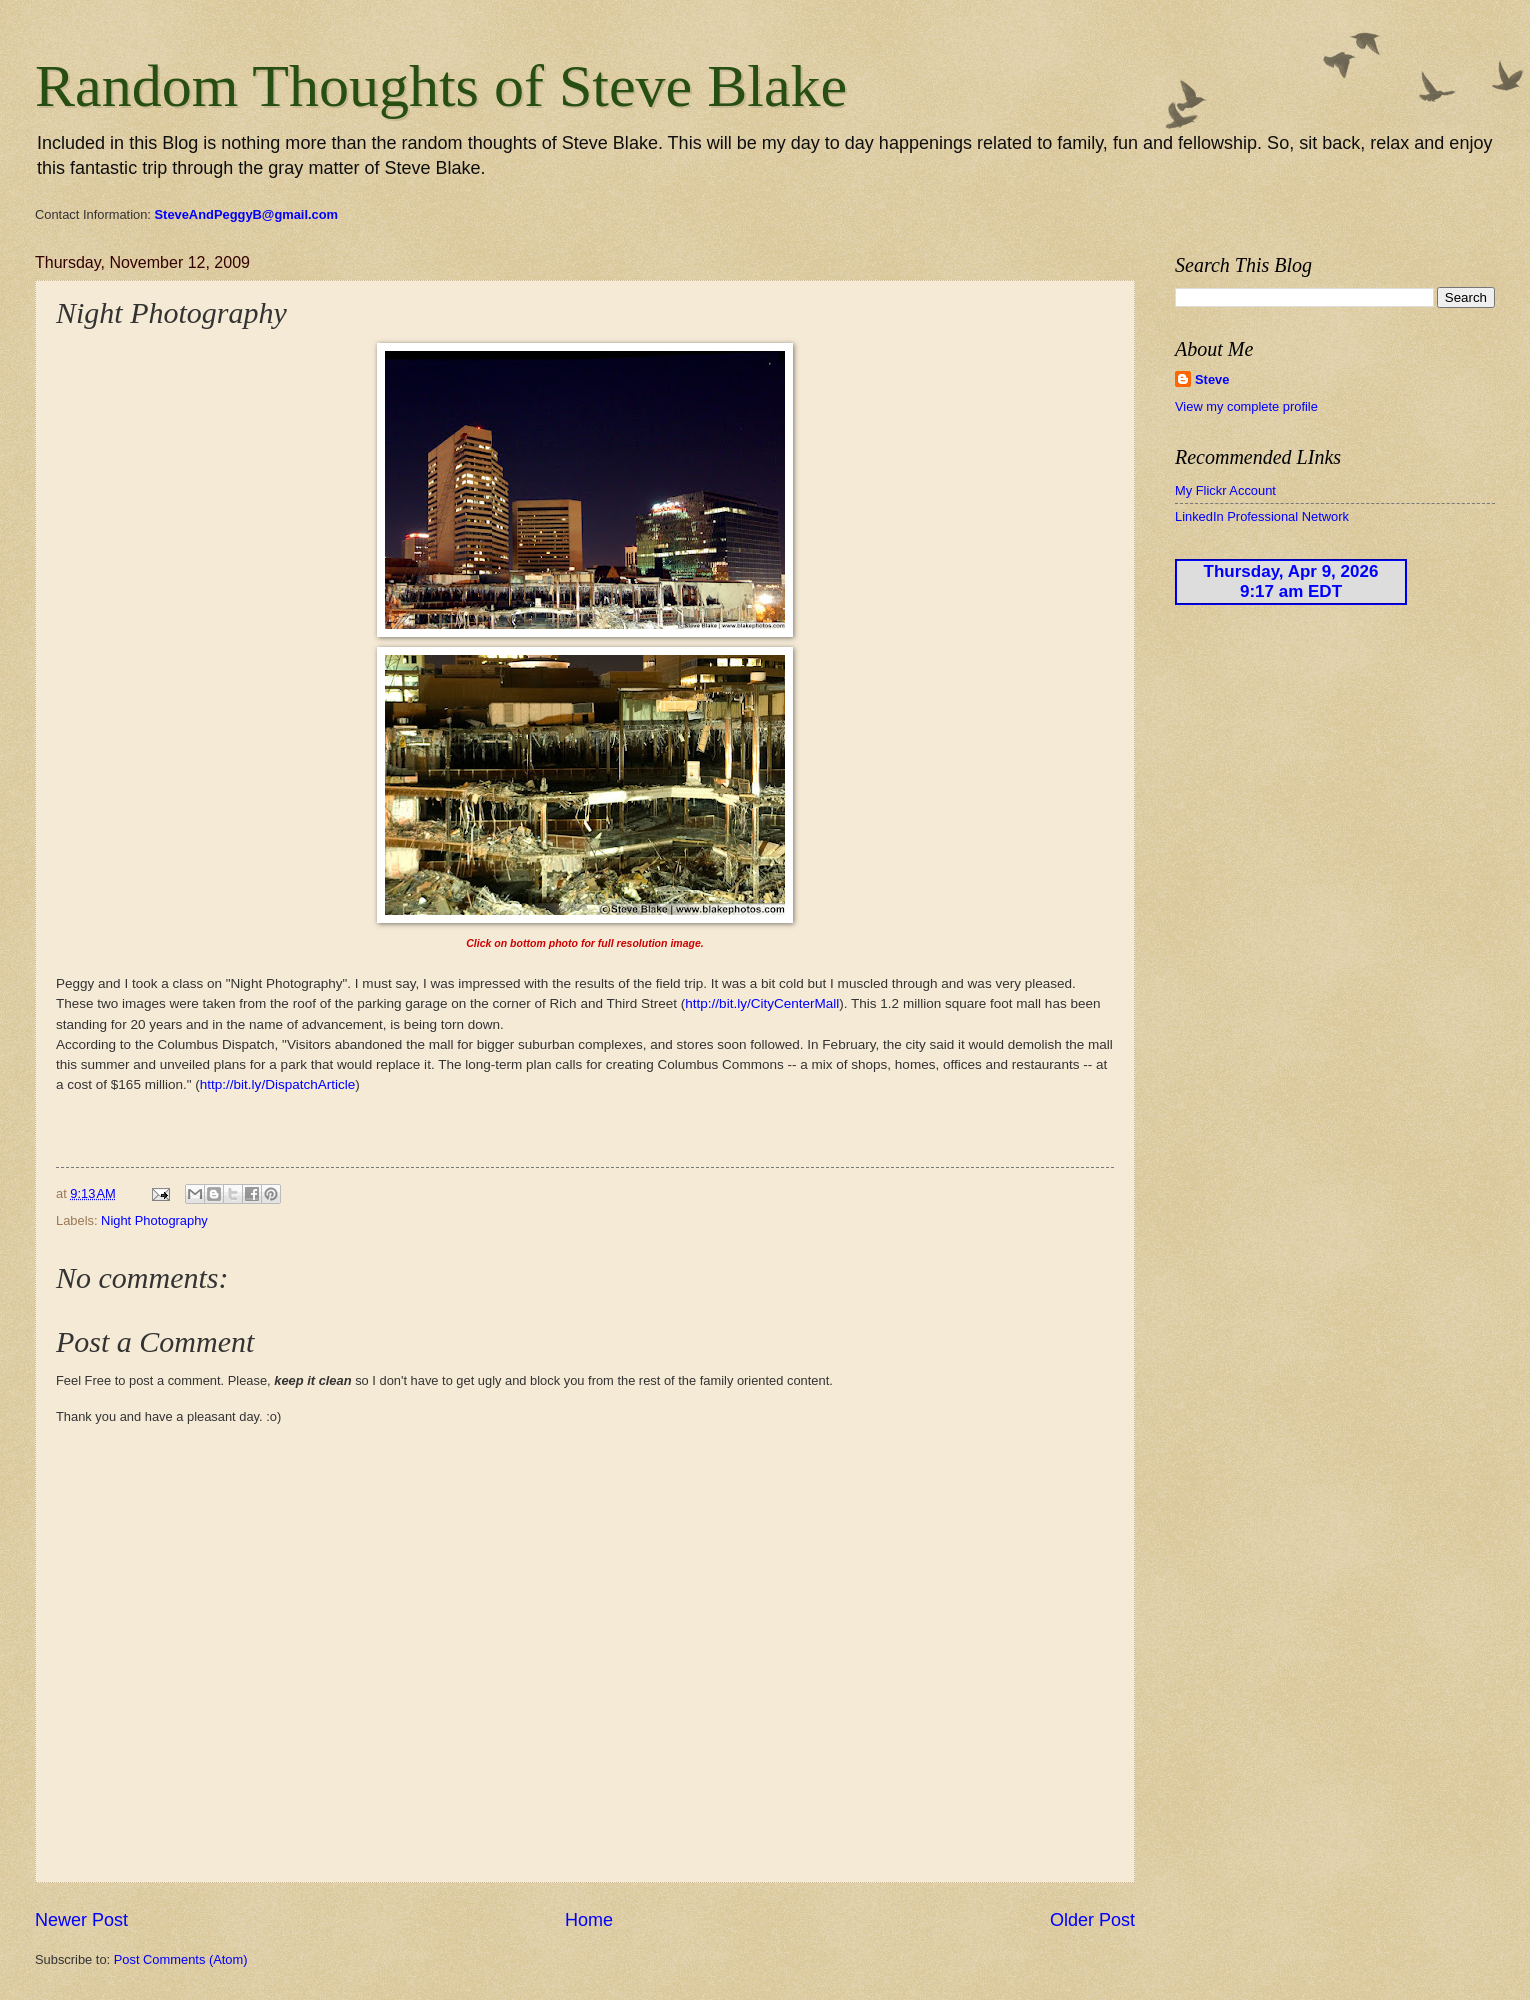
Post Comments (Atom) (181, 1959)
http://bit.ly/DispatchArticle (278, 1084)
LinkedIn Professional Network (1262, 516)
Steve (1212, 379)
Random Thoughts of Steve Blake (441, 86)
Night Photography (154, 1220)
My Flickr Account (1225, 490)
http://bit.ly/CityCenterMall (762, 1003)
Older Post (1092, 1920)
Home (589, 1920)
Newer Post (81, 1920)
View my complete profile (1246, 406)
